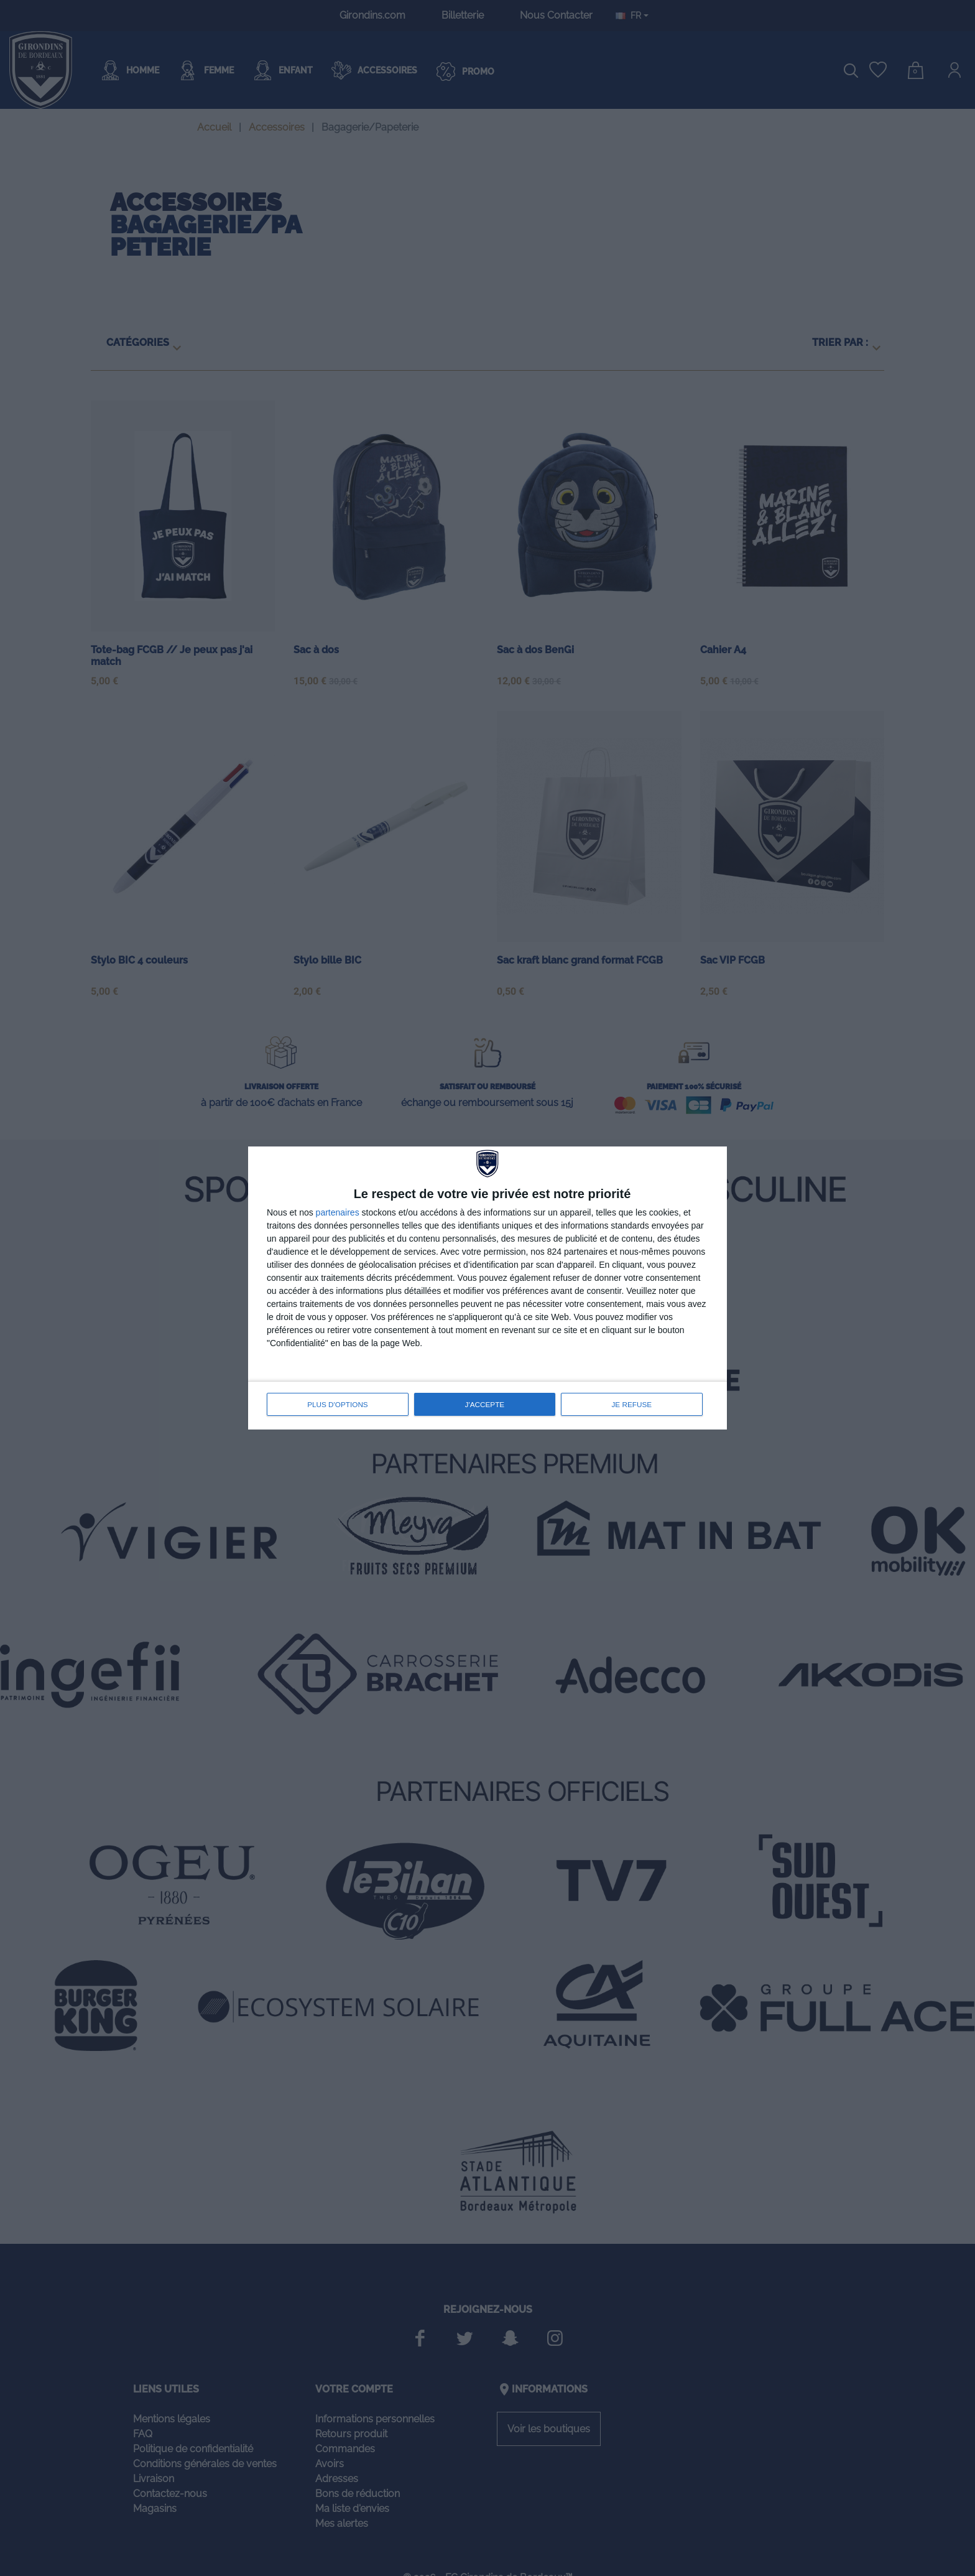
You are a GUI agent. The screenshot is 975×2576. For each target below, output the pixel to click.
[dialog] (487, 1288)
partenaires (337, 1213)
